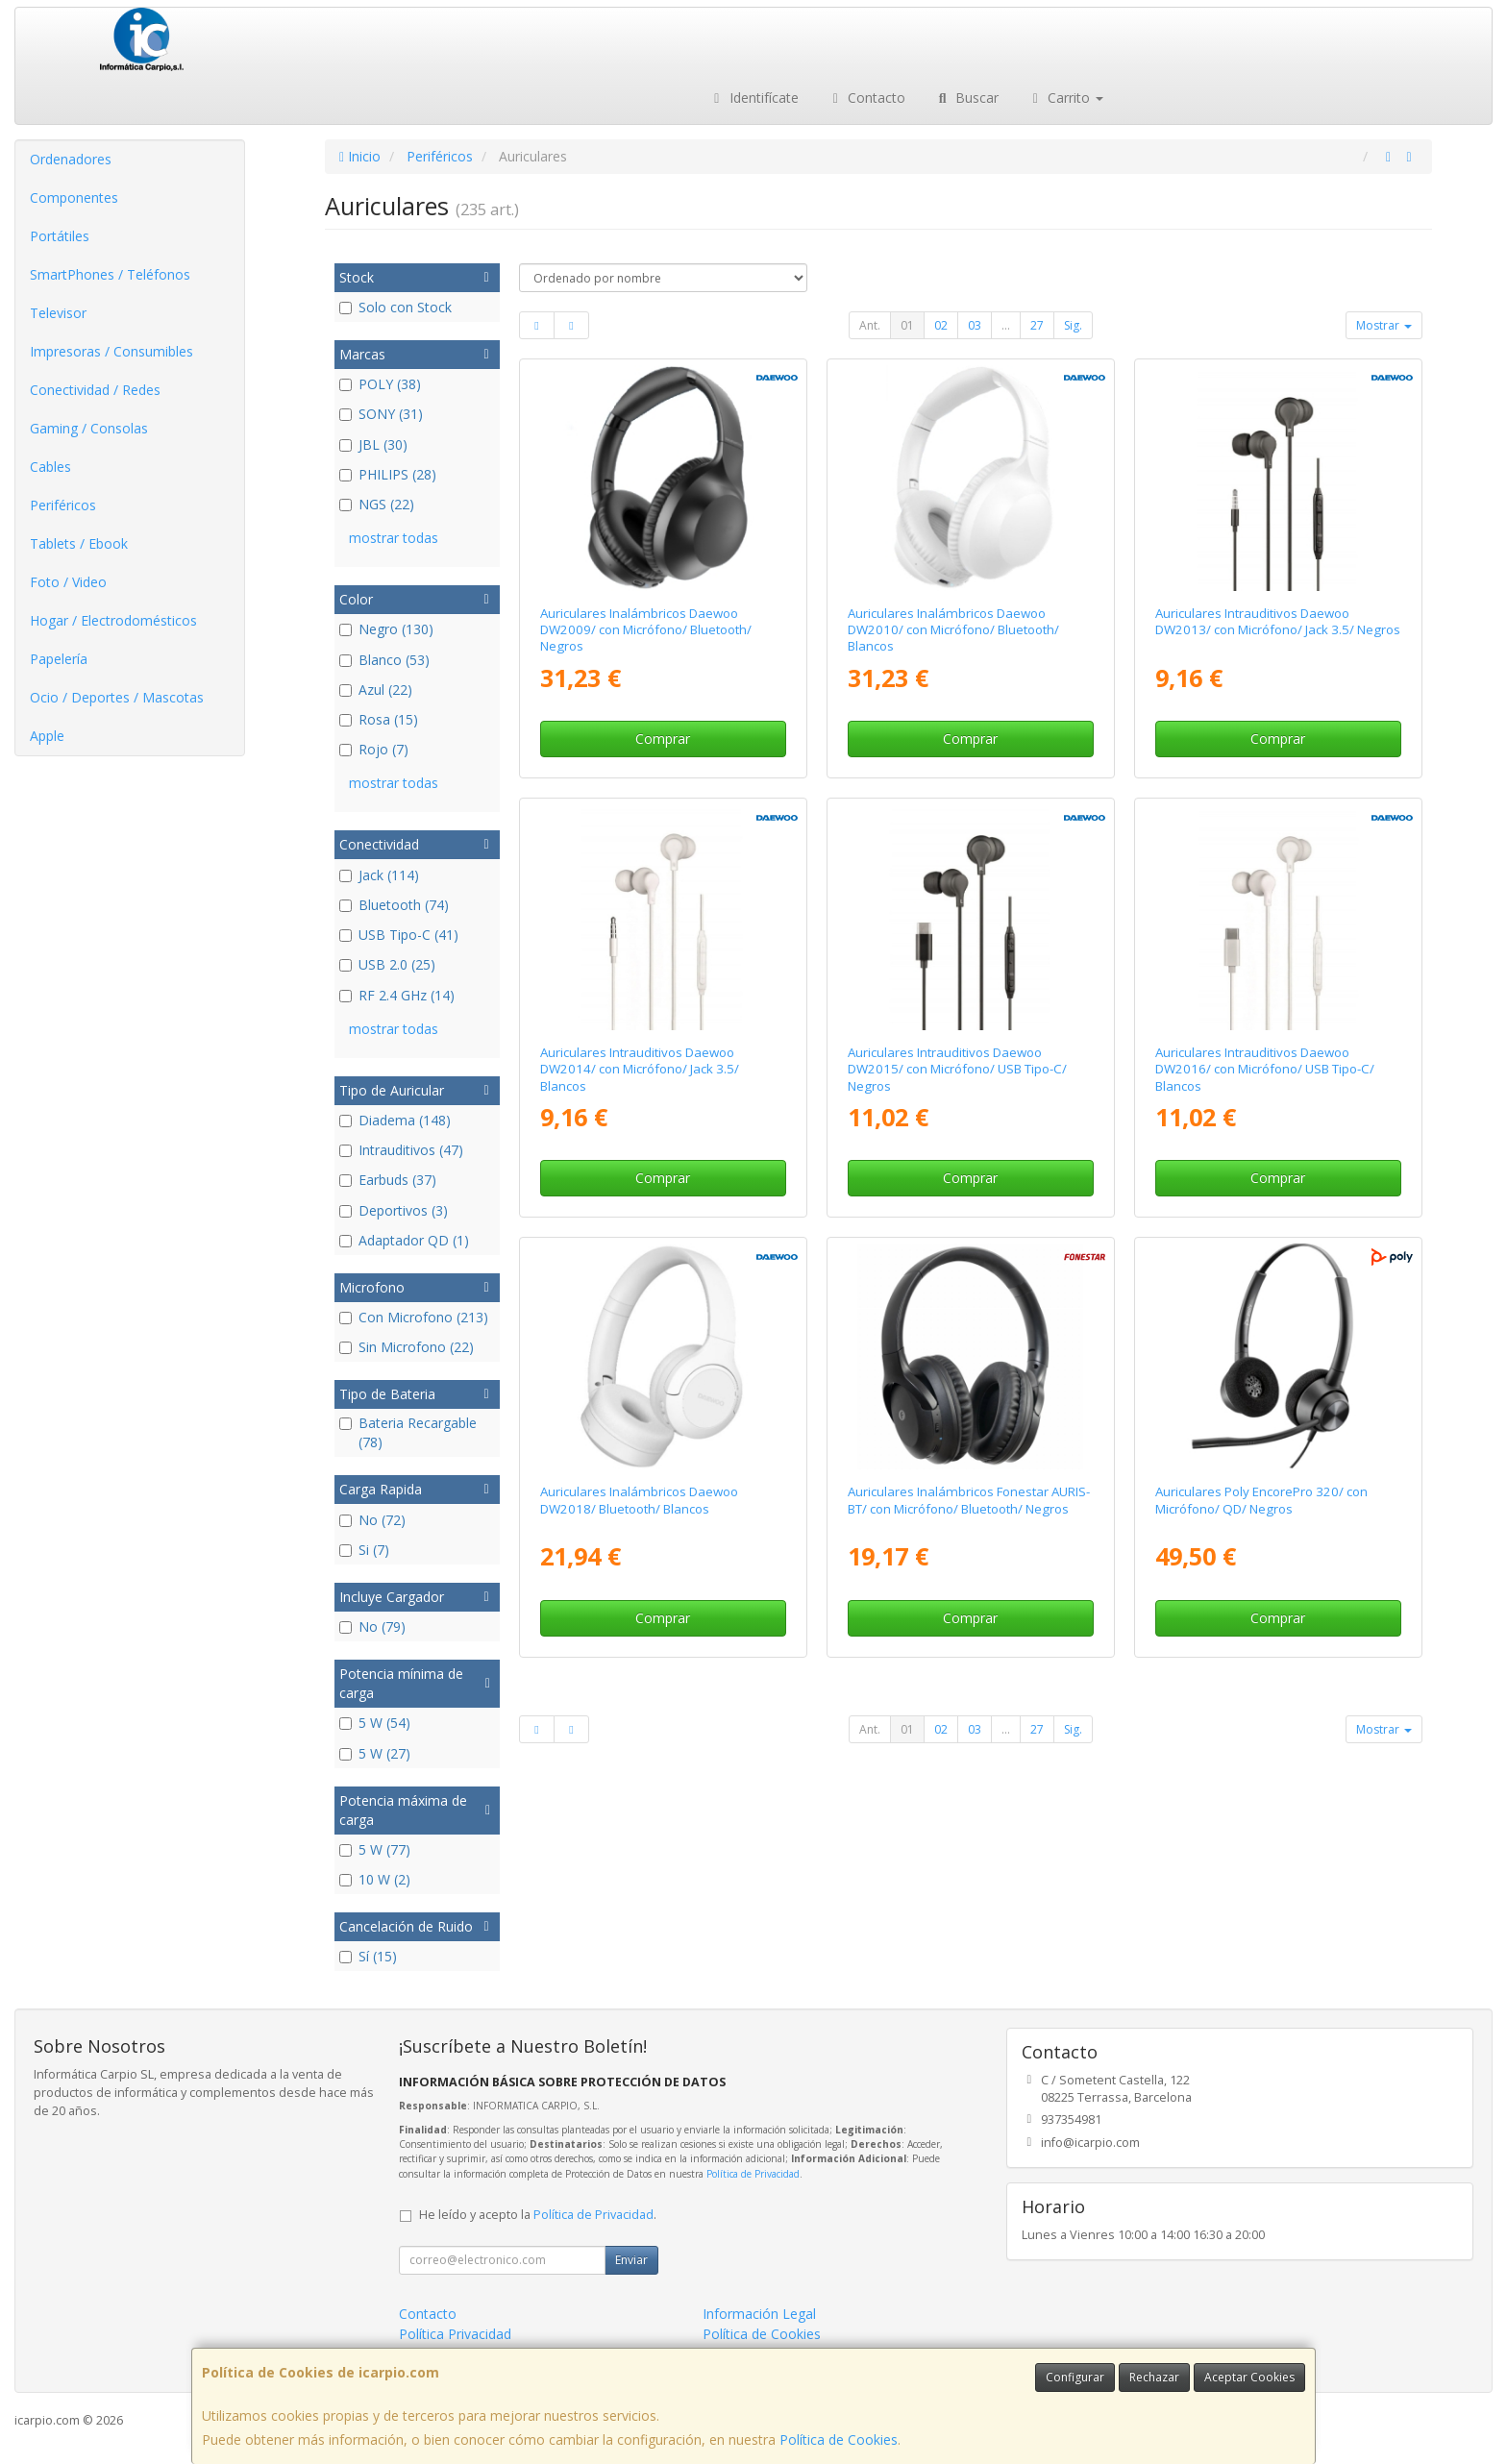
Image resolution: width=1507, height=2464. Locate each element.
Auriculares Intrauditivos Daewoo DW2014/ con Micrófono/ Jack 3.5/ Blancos (639, 1069)
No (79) (372, 1626)
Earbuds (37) (387, 1179)
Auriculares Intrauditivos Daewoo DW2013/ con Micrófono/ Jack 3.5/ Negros (1277, 621)
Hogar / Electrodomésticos (113, 620)
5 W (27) (374, 1753)
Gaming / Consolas (89, 428)
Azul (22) (375, 689)
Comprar (662, 738)
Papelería (58, 659)
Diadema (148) (395, 1120)
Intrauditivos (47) (401, 1150)
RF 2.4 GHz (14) (397, 995)
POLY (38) (380, 384)
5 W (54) (374, 1722)
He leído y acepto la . (537, 2214)
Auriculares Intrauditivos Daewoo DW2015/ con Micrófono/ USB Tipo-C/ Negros (957, 1069)
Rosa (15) (378, 719)
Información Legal (759, 2313)
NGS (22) (376, 504)
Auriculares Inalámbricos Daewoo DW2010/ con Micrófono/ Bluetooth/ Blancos (953, 629)
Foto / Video (68, 582)
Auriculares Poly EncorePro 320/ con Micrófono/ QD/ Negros (1261, 1499)
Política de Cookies (838, 2439)
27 (1037, 325)
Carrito (1065, 97)
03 (974, 325)
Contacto (867, 97)
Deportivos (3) (393, 1210)
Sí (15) (368, 1956)
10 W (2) (374, 1879)
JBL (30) (373, 444)
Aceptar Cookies (1249, 2377)
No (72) (372, 1520)
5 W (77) (374, 1849)
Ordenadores (70, 159)
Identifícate (753, 97)
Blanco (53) (384, 660)
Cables (50, 466)
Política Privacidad (455, 2334)
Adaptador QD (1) (404, 1240)
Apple (47, 736)
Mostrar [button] (1384, 325)
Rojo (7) (373, 749)
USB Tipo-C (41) (398, 934)
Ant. (869, 325)
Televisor (58, 313)
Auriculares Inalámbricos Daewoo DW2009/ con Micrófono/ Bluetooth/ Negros (646, 629)
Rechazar (1154, 2377)
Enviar (631, 2260)
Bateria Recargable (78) (408, 1432)
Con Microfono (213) (413, 1317)
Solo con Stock (395, 307)
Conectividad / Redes (95, 390)
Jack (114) (379, 875)
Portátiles (59, 236)
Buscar (966, 97)
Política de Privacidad (753, 2174)
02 (941, 325)
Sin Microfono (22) (406, 1347)
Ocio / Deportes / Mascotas (117, 697)
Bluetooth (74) (394, 905)
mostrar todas (393, 538)
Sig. (1073, 325)
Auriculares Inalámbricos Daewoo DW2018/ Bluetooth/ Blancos (639, 1499)
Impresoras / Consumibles (111, 351)
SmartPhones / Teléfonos (110, 274)
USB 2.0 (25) (387, 964)
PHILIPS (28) (387, 474)
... (1005, 325)
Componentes (74, 197)
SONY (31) (381, 414)
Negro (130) (386, 629)
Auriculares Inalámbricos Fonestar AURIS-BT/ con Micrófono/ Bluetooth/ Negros (969, 1499)
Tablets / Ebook (79, 543)
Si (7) (364, 1549)
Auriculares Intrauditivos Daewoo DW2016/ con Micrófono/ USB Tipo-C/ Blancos (1264, 1069)
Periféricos (63, 505)
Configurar (1075, 2377)
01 (907, 325)
